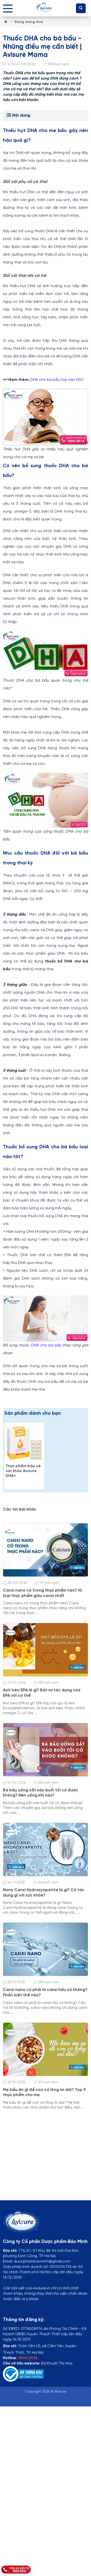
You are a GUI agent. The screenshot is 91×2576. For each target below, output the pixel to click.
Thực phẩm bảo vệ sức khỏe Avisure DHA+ (23, 1471)
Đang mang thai (28, 22)
